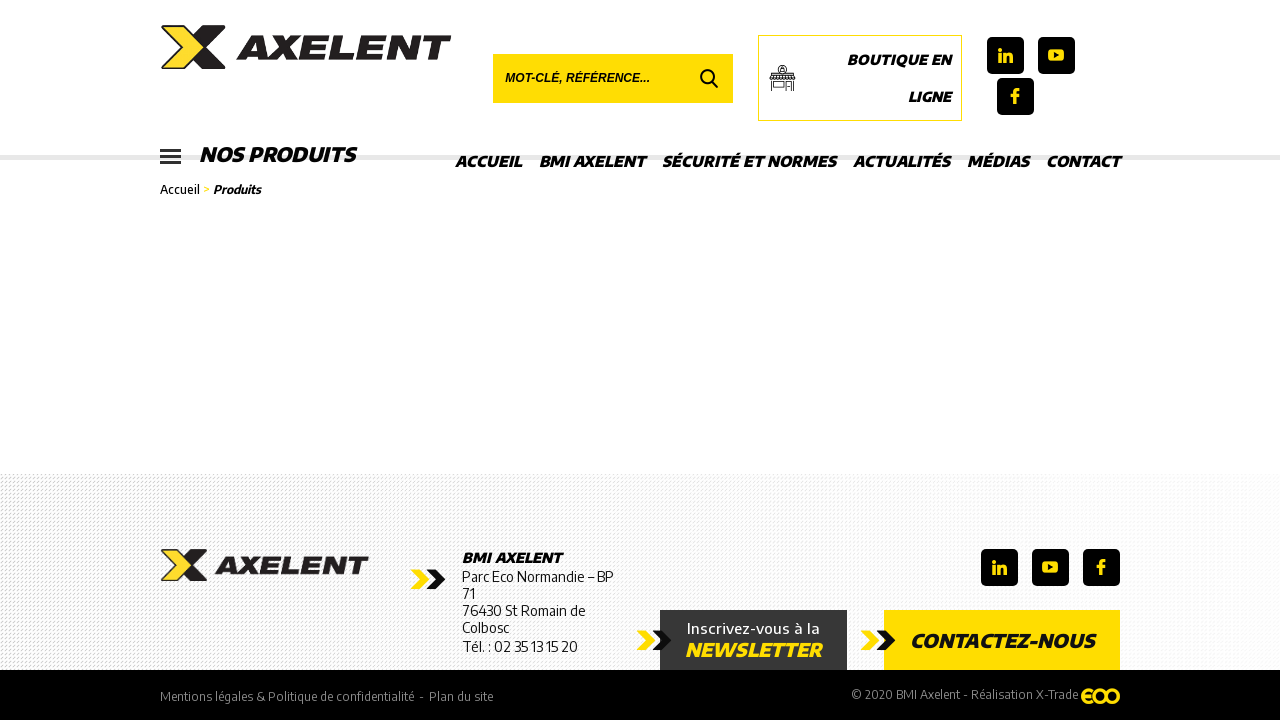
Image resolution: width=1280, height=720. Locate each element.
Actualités (901, 161)
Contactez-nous (1002, 640)
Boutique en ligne (859, 78)
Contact (1083, 161)
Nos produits (257, 155)
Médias (998, 161)
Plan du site (461, 696)
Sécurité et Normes (749, 161)
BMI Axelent (592, 161)
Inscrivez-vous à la (753, 640)
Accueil (488, 161)
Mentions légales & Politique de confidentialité (287, 696)
